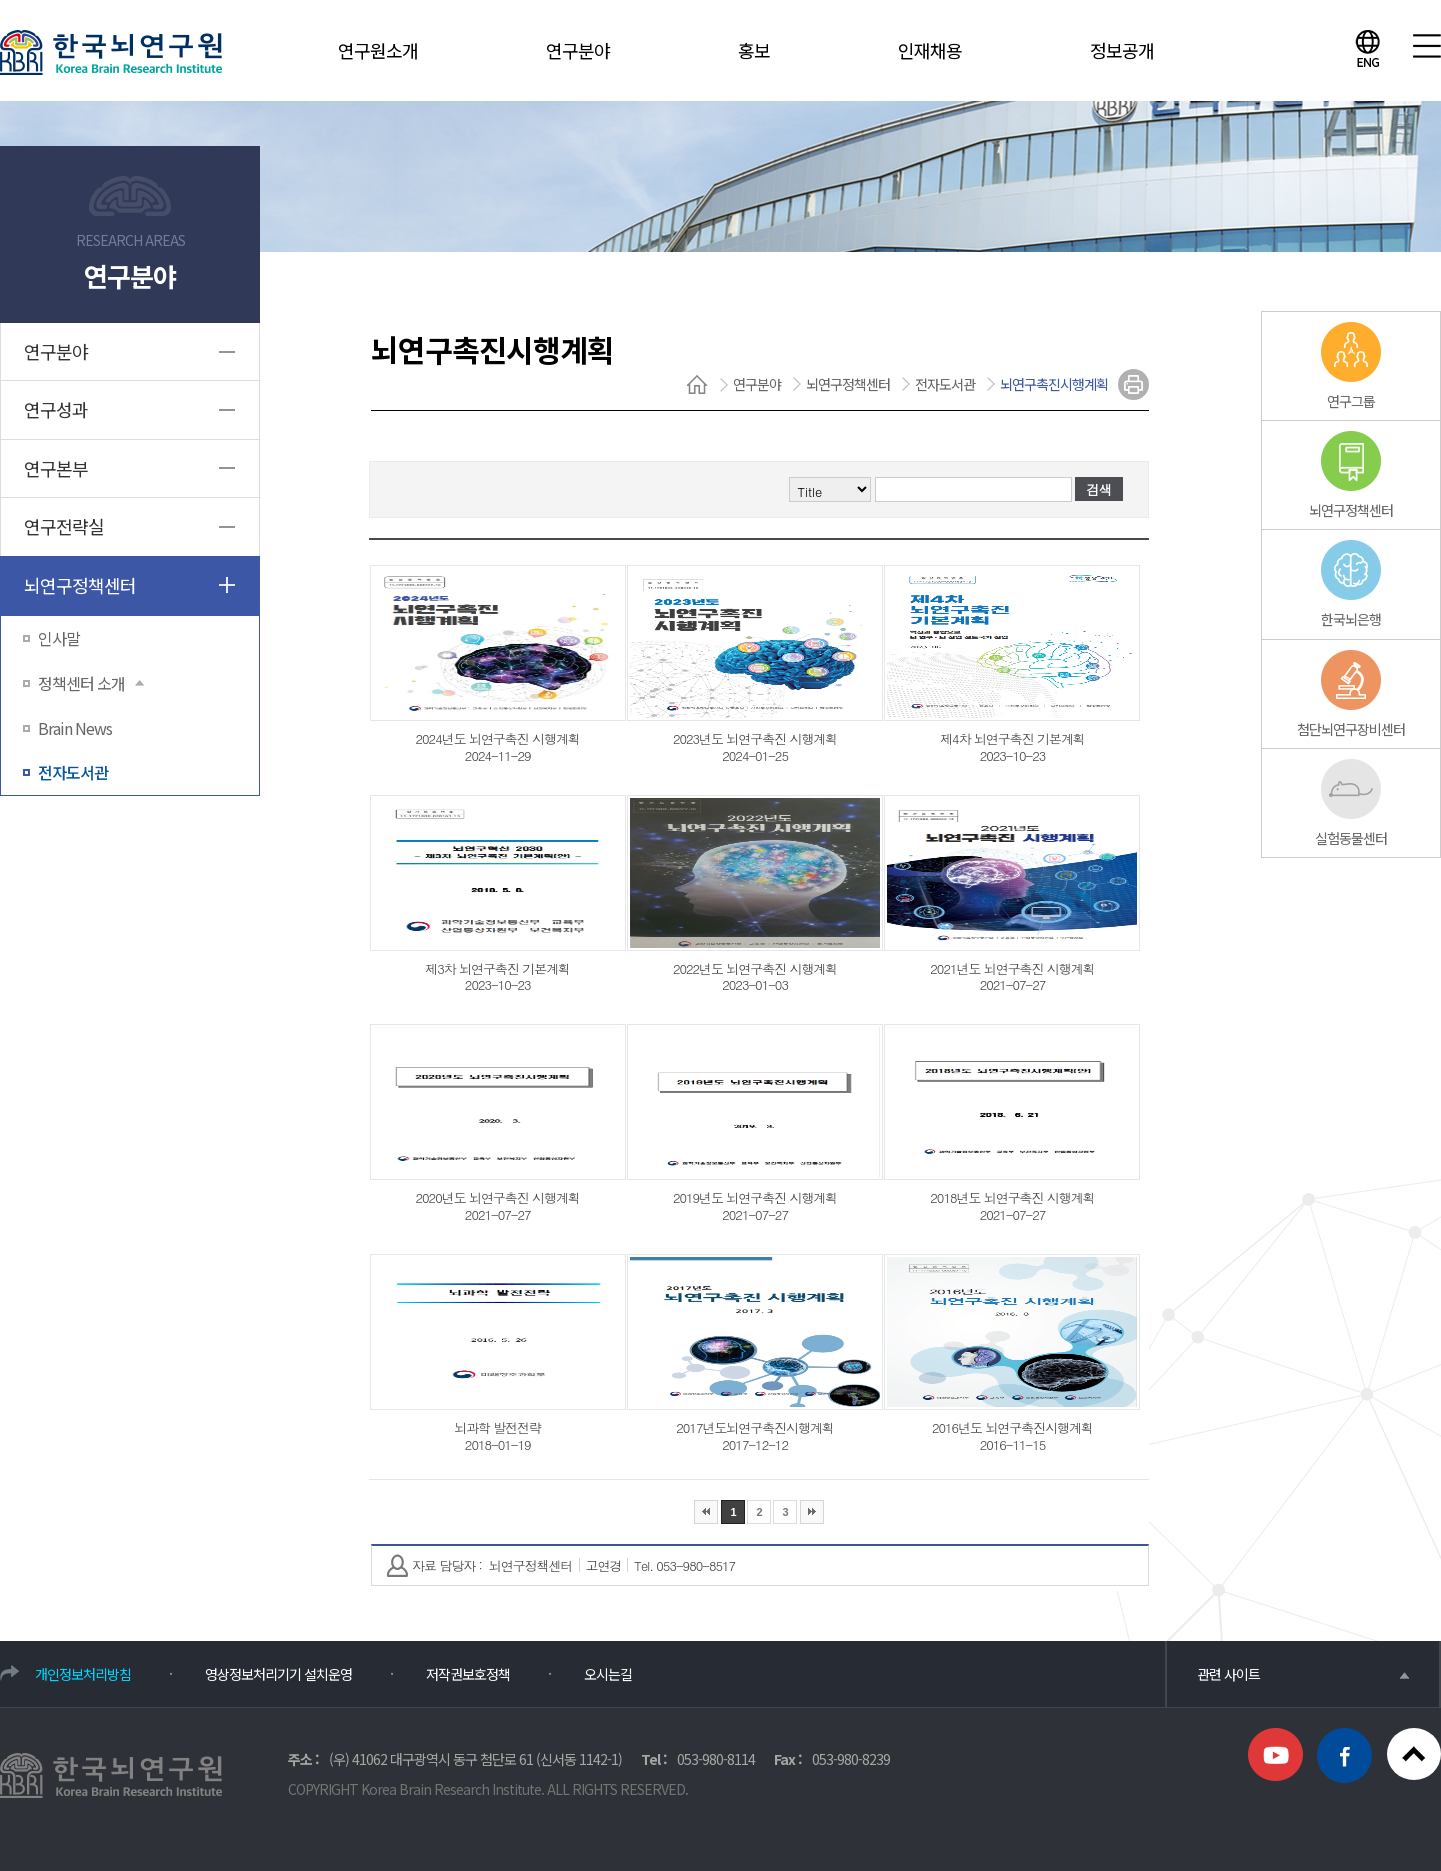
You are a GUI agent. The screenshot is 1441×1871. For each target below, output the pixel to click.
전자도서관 (73, 772)
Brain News (75, 728)
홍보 (754, 50)
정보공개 (1122, 50)
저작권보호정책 (468, 1674)
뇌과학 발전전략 (497, 1427)
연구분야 (578, 50)
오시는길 (608, 1674)
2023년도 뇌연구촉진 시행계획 (755, 738)
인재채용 (930, 50)
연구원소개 (378, 50)
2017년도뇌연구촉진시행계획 (755, 1427)
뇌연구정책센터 (80, 585)
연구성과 (56, 409)
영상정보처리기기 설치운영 (278, 1674)
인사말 (59, 638)
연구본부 (56, 468)
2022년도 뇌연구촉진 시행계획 (755, 968)
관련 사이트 (1303, 1674)
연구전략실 (64, 526)
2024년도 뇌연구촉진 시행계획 (498, 738)
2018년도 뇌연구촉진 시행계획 (1012, 1197)
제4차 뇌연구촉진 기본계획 (1012, 738)
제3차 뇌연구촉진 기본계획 (497, 968)
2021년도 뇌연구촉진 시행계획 (1012, 968)
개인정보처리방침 (83, 1674)
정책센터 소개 (91, 683)
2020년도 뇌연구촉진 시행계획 (498, 1197)
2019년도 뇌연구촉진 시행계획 (755, 1197)
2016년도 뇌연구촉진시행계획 (1012, 1427)
